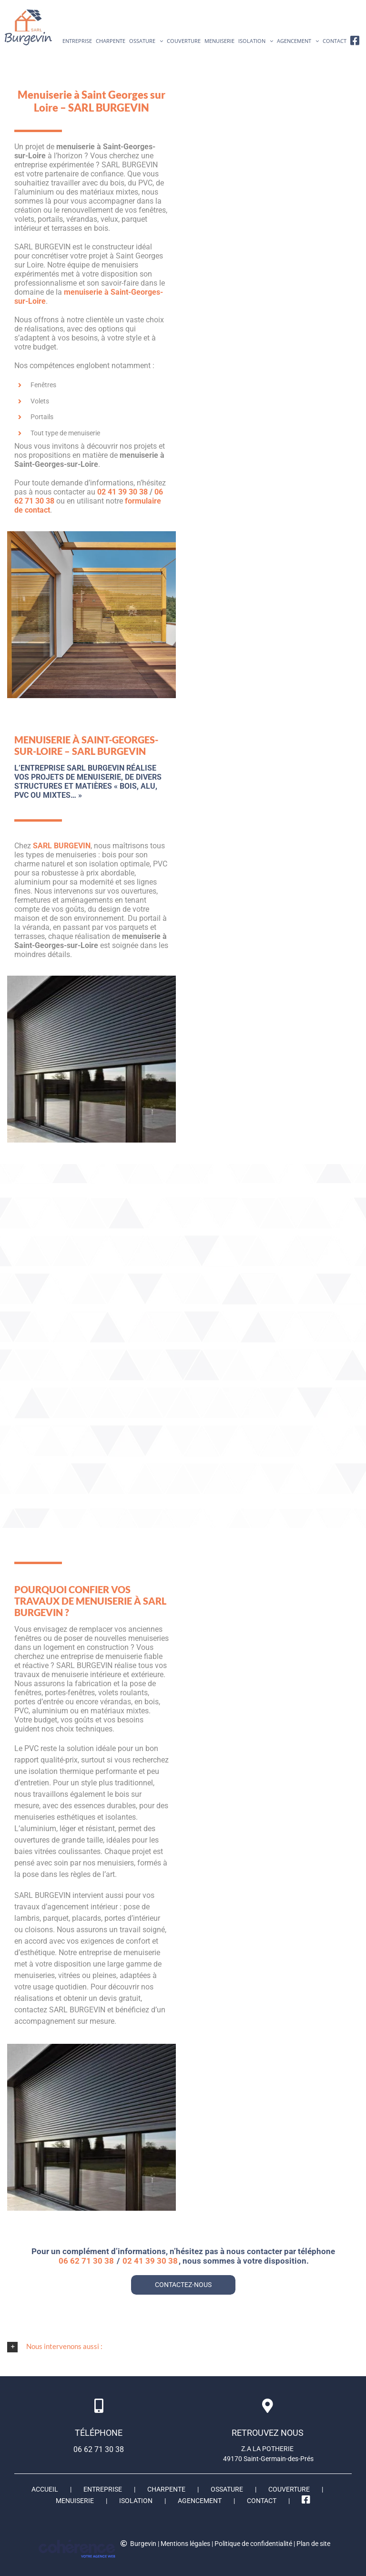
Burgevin (143, 2543)
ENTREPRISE (102, 2489)
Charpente (166, 2489)
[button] (183, 2346)
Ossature (227, 2489)
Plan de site (313, 2543)
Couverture (289, 2489)
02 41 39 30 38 (122, 491)
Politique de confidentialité (253, 2543)
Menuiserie (75, 2500)
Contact (261, 2500)
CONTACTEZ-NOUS (183, 2284)
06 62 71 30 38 (86, 2261)
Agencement (200, 2500)
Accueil (44, 2489)
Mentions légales (185, 2543)
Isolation (135, 2500)
